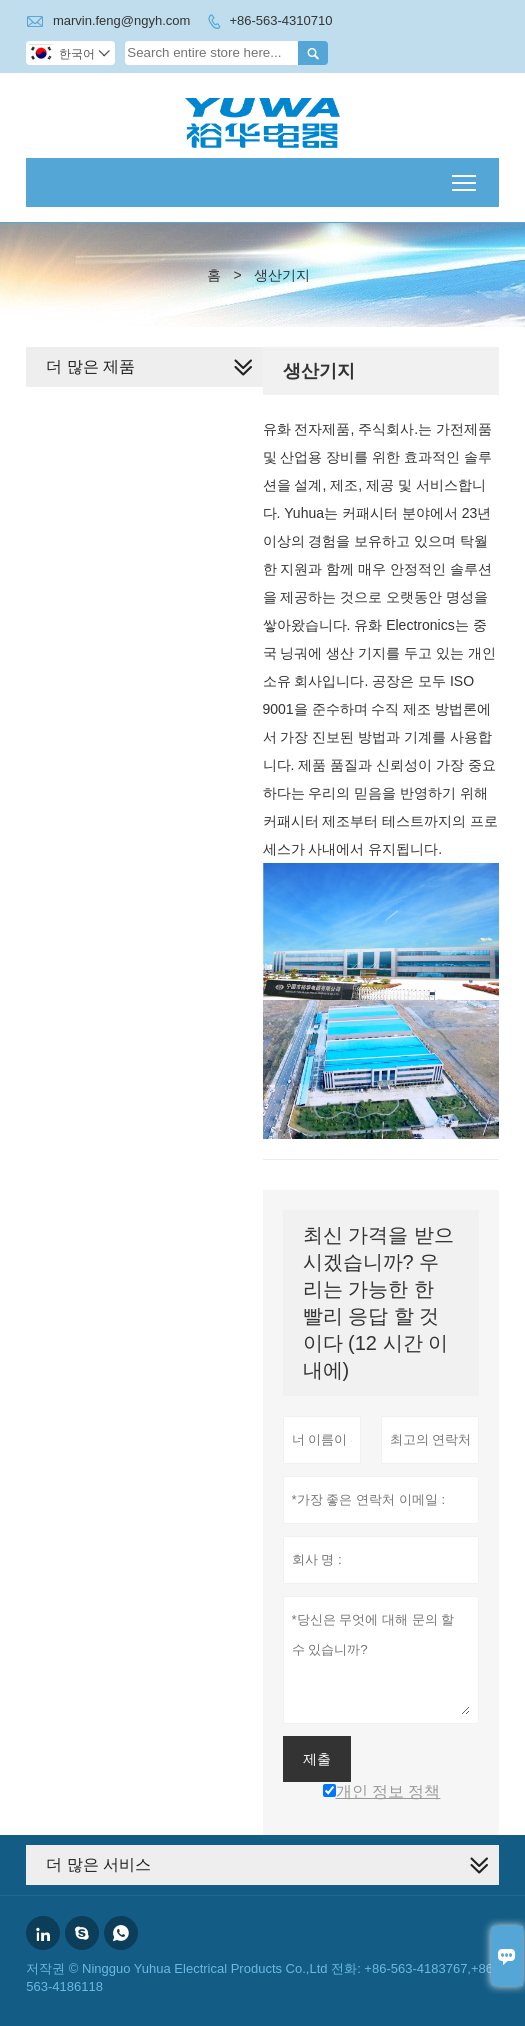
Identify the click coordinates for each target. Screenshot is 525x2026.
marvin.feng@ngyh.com (121, 20)
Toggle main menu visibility (465, 176)
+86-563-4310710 (280, 20)
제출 (317, 1759)
